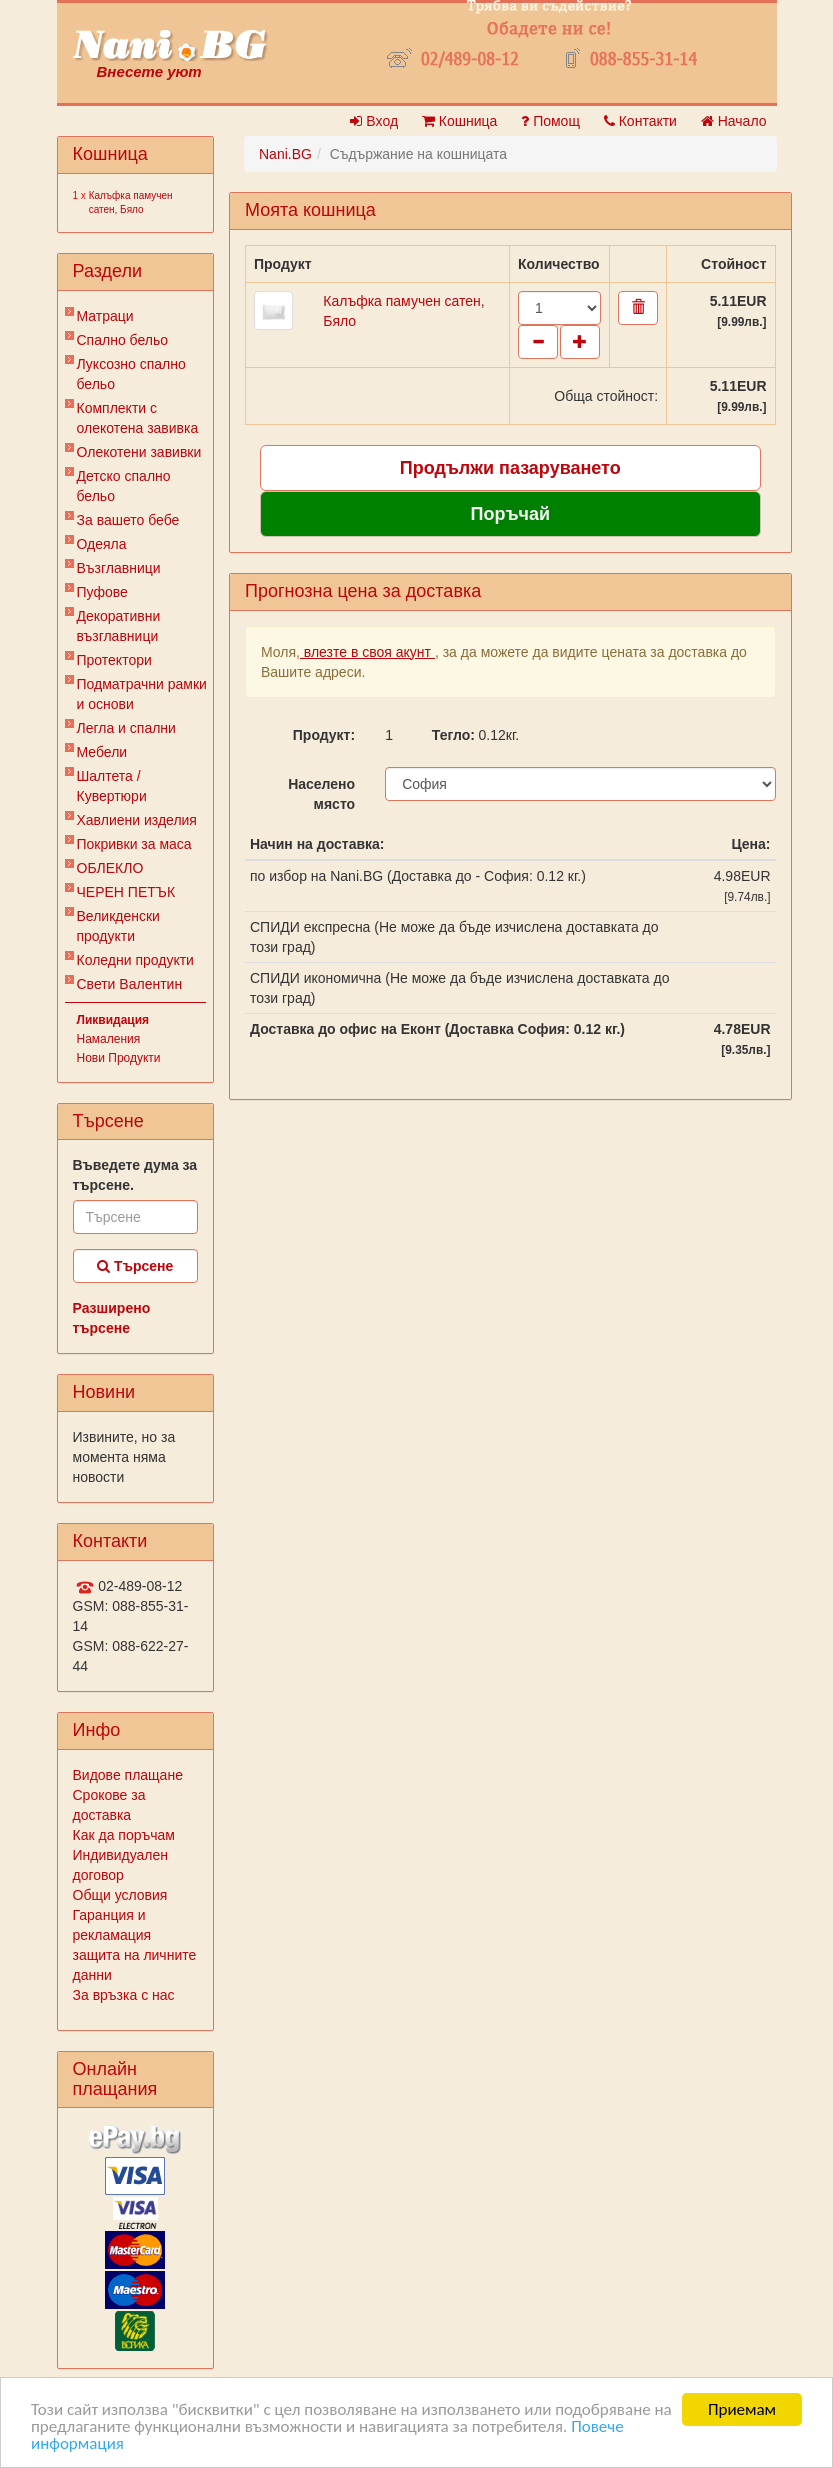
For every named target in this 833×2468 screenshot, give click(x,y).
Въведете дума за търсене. (135, 1175)
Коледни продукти (135, 960)
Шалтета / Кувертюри (112, 786)
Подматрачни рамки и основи (142, 694)
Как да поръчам (124, 1835)
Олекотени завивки (139, 452)
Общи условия (120, 1895)
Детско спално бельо (124, 486)
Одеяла (102, 544)
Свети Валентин (130, 984)
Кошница (459, 121)
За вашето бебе (128, 520)
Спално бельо (123, 340)
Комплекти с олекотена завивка (138, 418)
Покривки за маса (134, 844)
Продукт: (324, 735)
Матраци (105, 316)
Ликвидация (113, 1020)
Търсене (135, 1266)
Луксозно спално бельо (131, 374)
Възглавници (119, 568)
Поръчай (510, 514)
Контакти (640, 121)
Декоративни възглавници (119, 626)
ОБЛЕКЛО (110, 868)
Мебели (102, 752)
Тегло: (448, 735)
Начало (734, 121)
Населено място (321, 794)
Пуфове (102, 592)
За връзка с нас (124, 1995)
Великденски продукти (118, 926)
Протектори (114, 660)
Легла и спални (126, 728)
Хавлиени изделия (137, 820)
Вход (374, 121)
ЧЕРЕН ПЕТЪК (126, 892)
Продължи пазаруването (510, 468)
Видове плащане (128, 1775)
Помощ (550, 121)
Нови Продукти (119, 1058)
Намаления (109, 1039)
